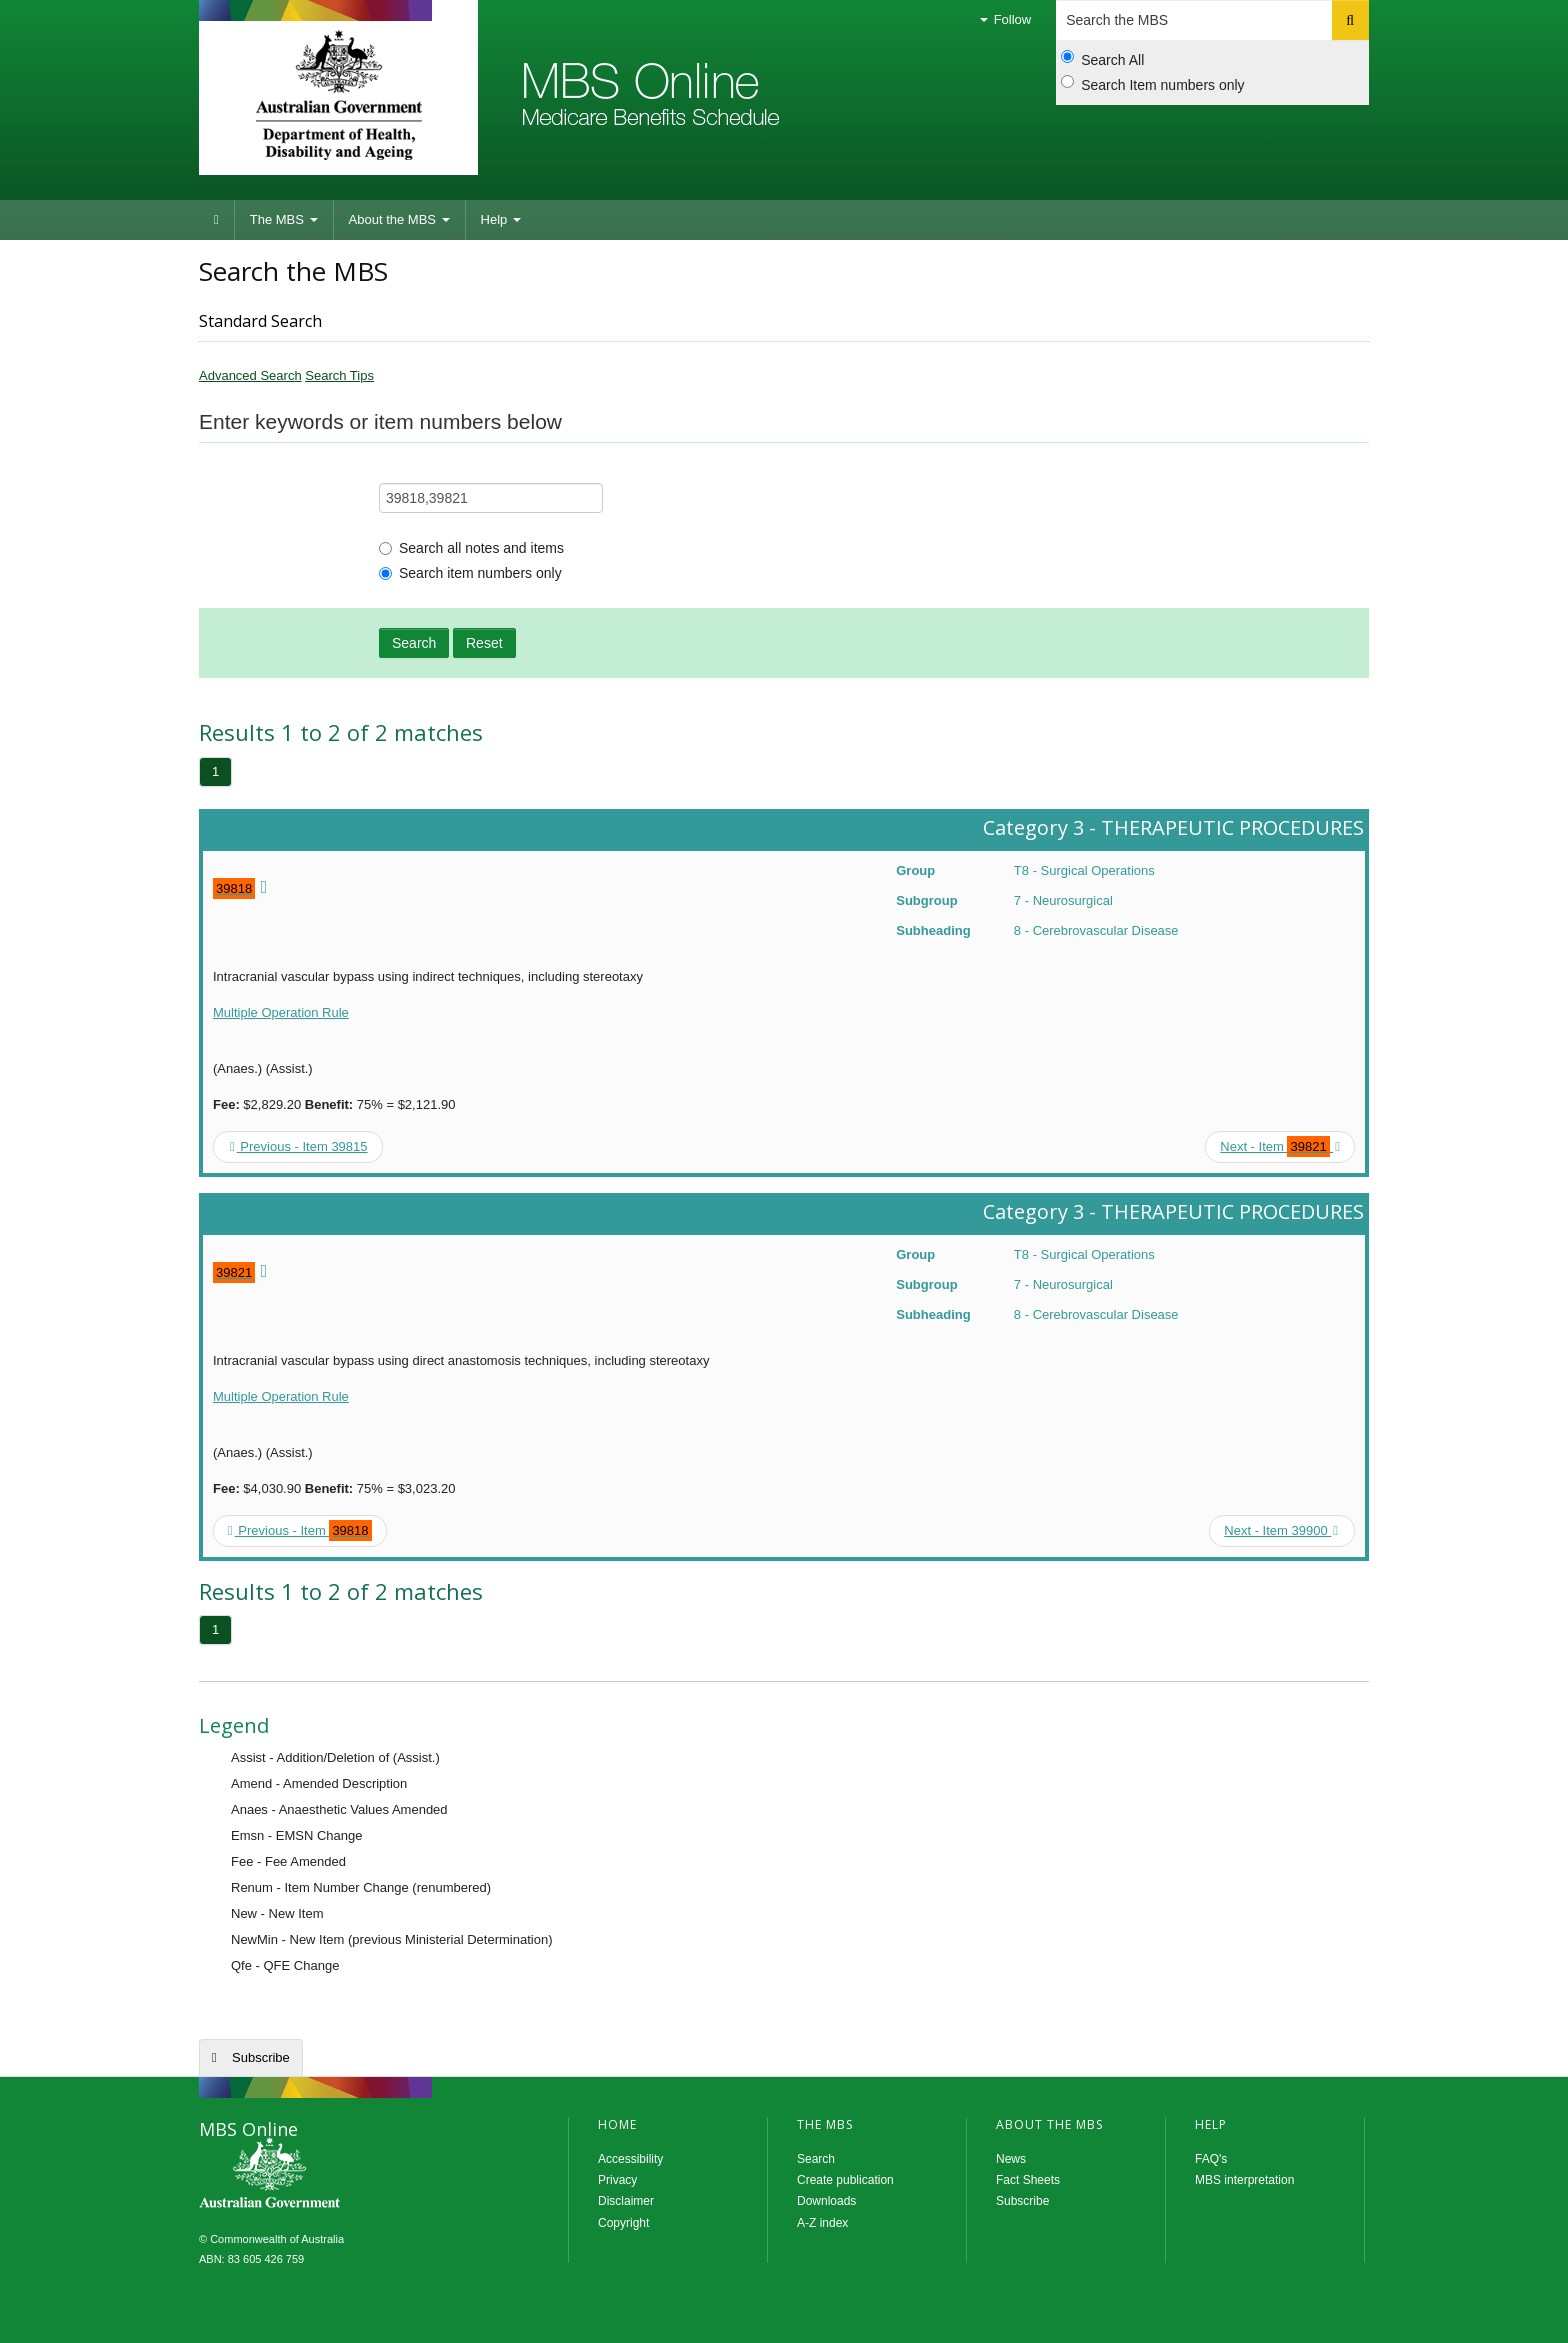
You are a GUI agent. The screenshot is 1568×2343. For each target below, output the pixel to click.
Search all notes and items (471, 548)
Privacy (617, 2180)
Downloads (826, 2201)
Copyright (623, 2223)
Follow (1005, 19)
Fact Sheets (1028, 2180)
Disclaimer (626, 2201)
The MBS (284, 219)
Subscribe (261, 2057)
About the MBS (399, 219)
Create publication (845, 2180)
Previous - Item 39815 (299, 1146)
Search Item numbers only (1152, 84)
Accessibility (630, 2159)
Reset (484, 643)
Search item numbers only (470, 573)
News (1011, 2159)
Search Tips (339, 375)
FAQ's (1211, 2159)
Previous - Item (300, 1530)
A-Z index (822, 2223)
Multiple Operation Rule (281, 1012)
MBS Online (324, 2175)
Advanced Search (250, 375)
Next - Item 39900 (1281, 1530)
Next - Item (1280, 1146)
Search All (1102, 59)
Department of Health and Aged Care (338, 95)
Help (501, 219)
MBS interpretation (1244, 2180)
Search (414, 643)
